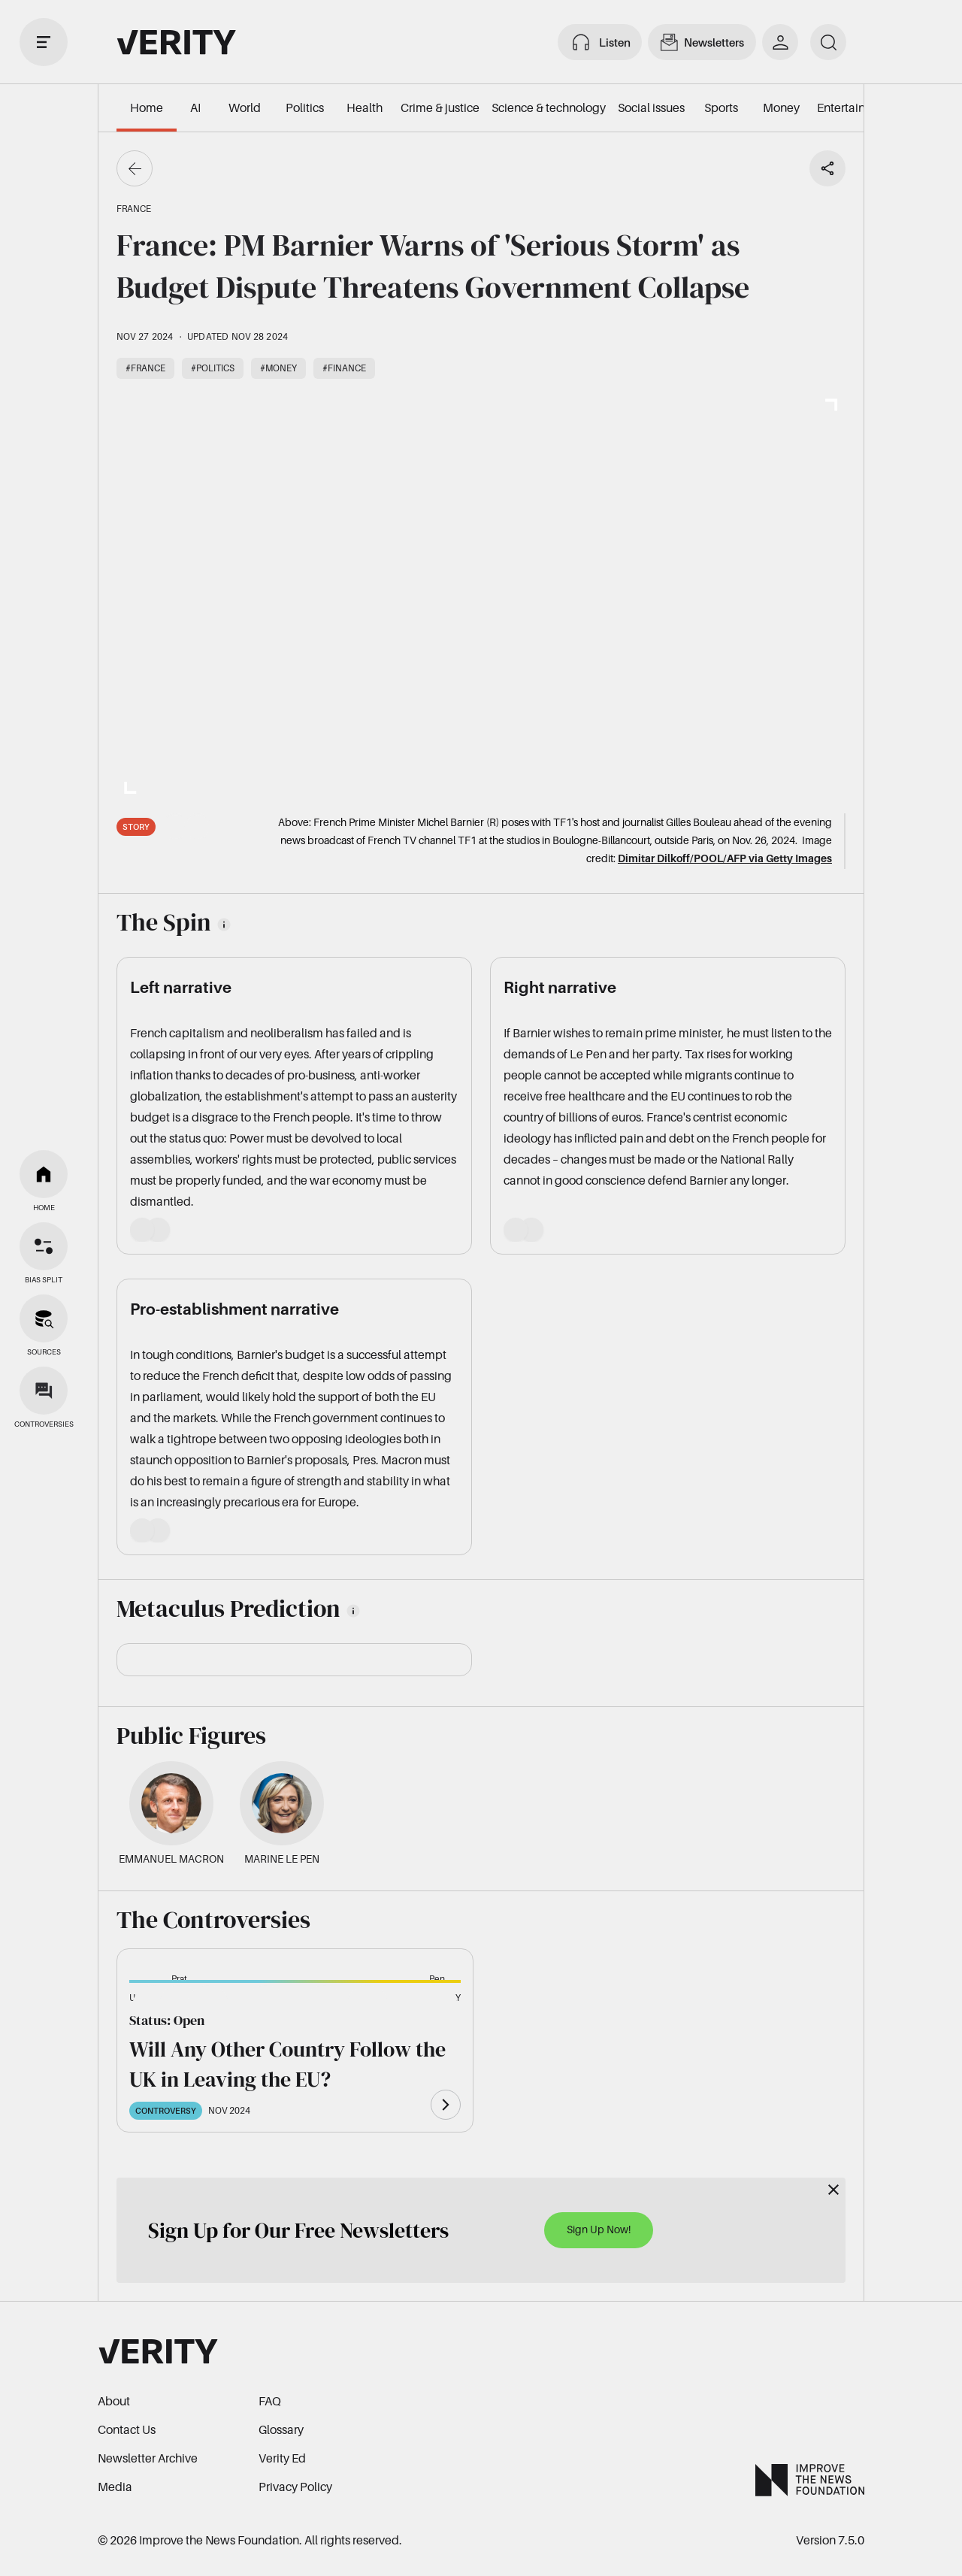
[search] (828, 42)
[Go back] (134, 168)
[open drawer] (44, 42)
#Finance (344, 368)
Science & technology (549, 107)
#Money (278, 368)
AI (195, 107)
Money (781, 107)
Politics (305, 107)
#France (145, 368)
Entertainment (855, 107)
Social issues (651, 107)
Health (364, 107)
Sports (721, 107)
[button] (153, 2006)
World (244, 107)
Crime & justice (440, 107)
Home (146, 107)
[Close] (833, 2190)
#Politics (212, 368)
